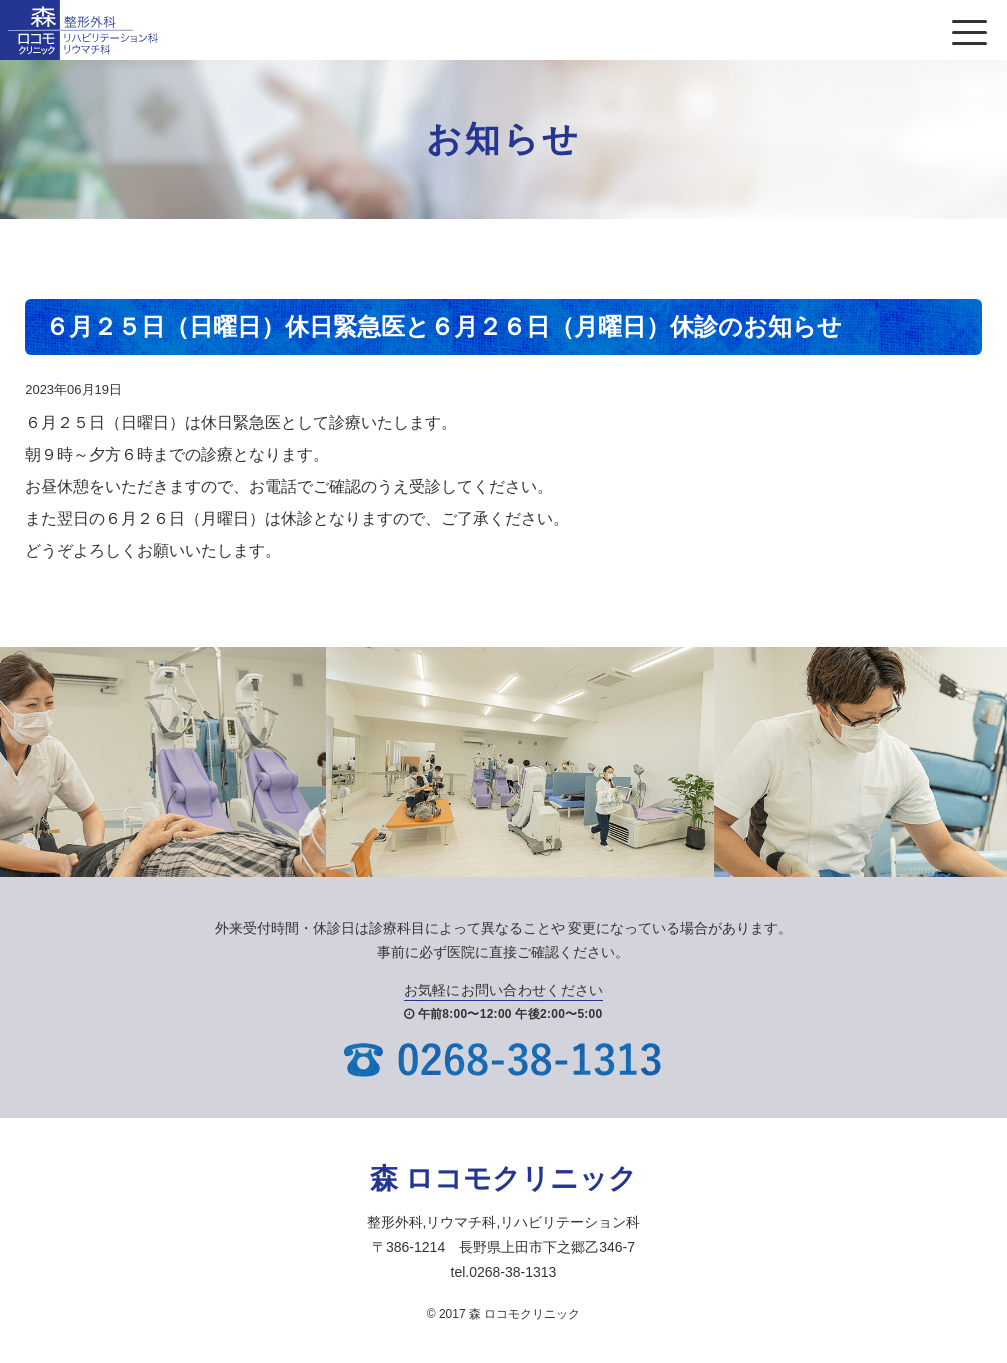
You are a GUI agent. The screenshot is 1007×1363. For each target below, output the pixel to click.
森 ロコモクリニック (504, 1178)
